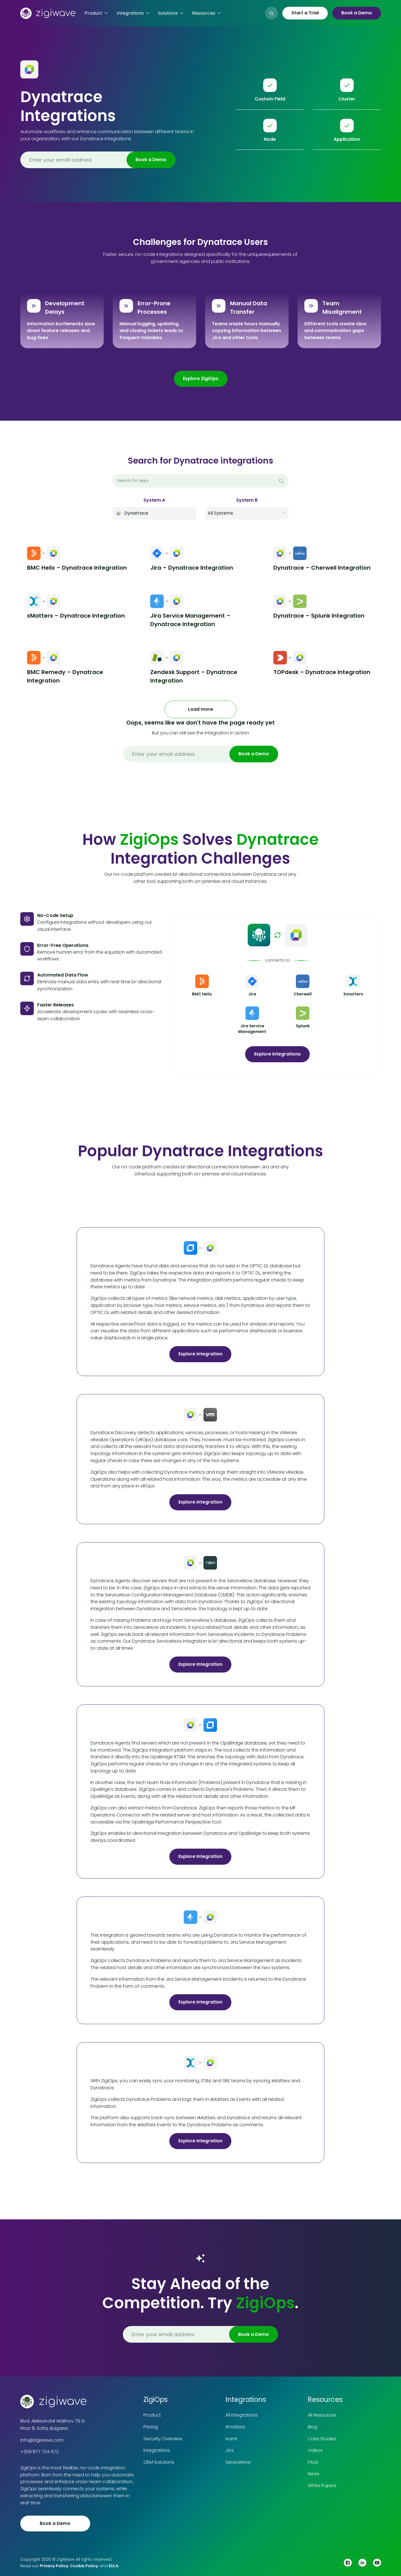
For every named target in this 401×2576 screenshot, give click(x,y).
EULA (113, 2566)
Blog (312, 2427)
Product (152, 2415)
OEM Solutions (158, 2462)
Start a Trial (305, 13)
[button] (96, 13)
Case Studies (322, 2438)
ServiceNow (238, 2462)
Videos (315, 2450)
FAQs (313, 2462)
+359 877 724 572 (39, 2451)
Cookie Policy (84, 2566)
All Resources (322, 2415)
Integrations (156, 2450)
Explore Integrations (277, 1054)
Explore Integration (200, 1354)
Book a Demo (356, 13)
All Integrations (241, 2415)
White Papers (322, 2485)
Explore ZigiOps (200, 378)
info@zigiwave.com (41, 2440)
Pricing (150, 2427)
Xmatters (235, 2427)
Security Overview (162, 2438)
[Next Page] (200, 709)
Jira (229, 2450)
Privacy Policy (54, 2566)
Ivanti (231, 2438)
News (313, 2473)
